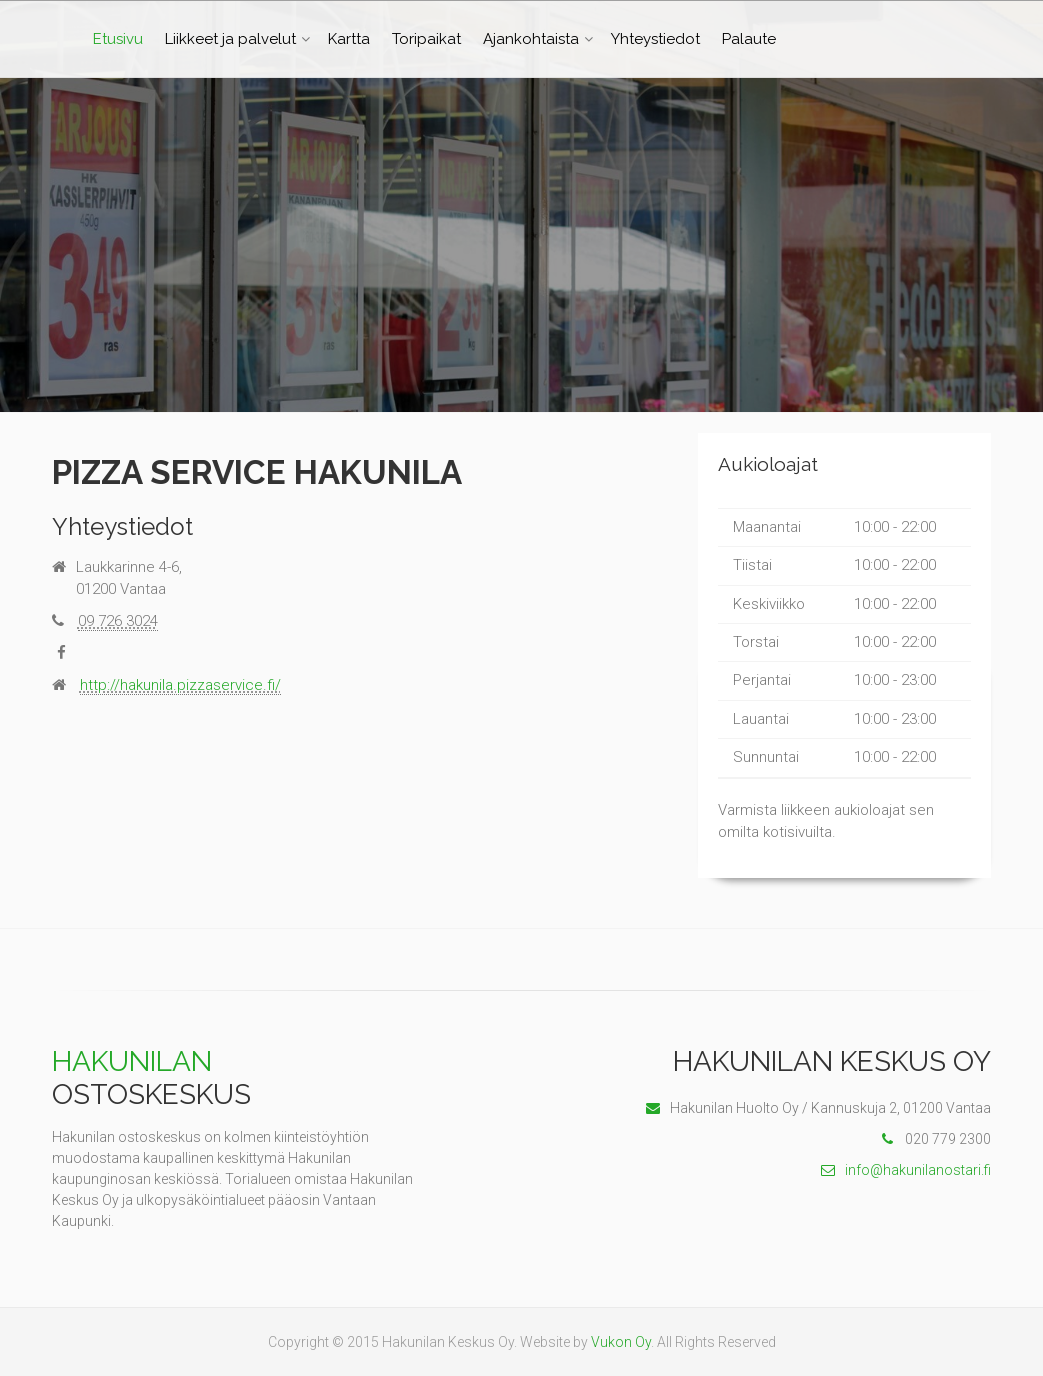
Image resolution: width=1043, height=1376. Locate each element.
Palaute (749, 39)
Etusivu (118, 39)
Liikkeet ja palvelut (230, 39)
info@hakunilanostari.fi (905, 1170)
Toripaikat (426, 39)
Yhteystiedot (655, 39)
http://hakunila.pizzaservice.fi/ (180, 685)
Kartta (349, 39)
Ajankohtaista (531, 39)
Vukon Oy (621, 1342)
